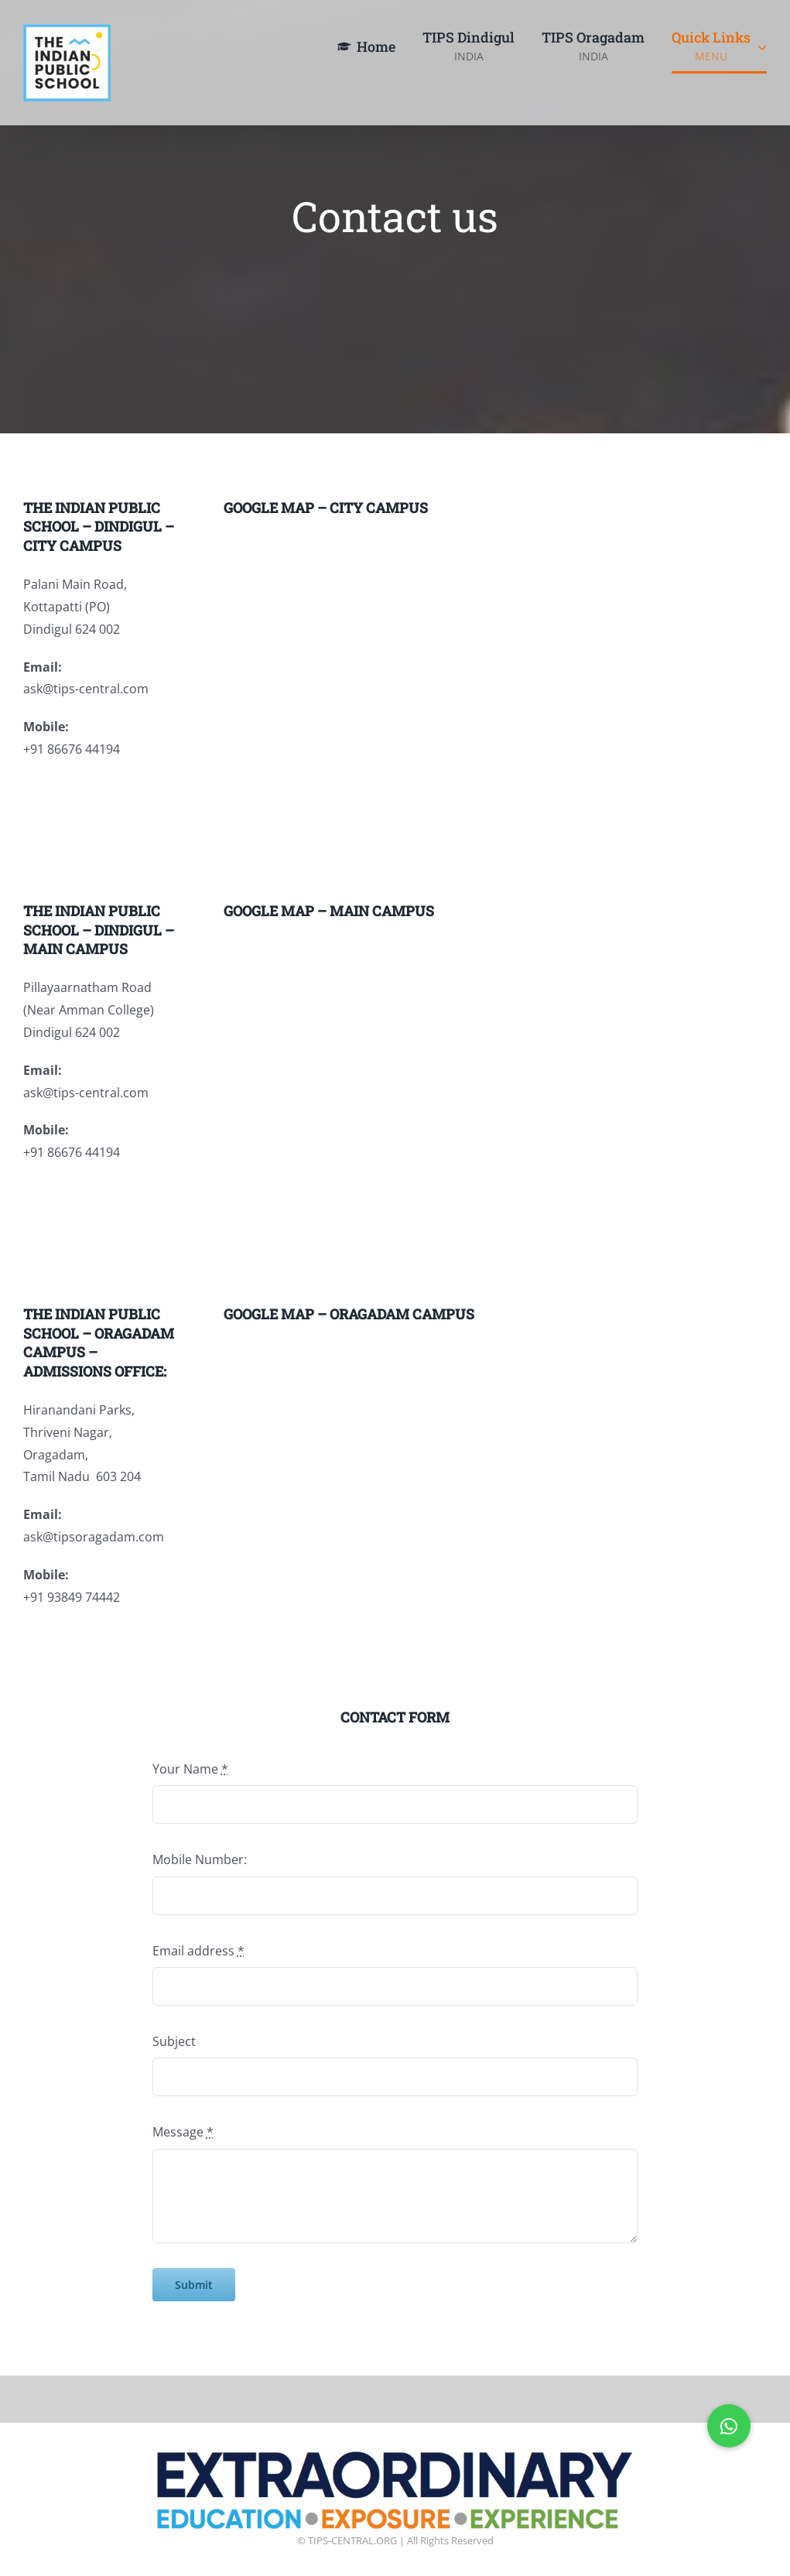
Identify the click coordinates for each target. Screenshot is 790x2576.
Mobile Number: (199, 1859)
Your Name (190, 1768)
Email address (198, 1950)
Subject (174, 2041)
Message (183, 2131)
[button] (729, 2426)
